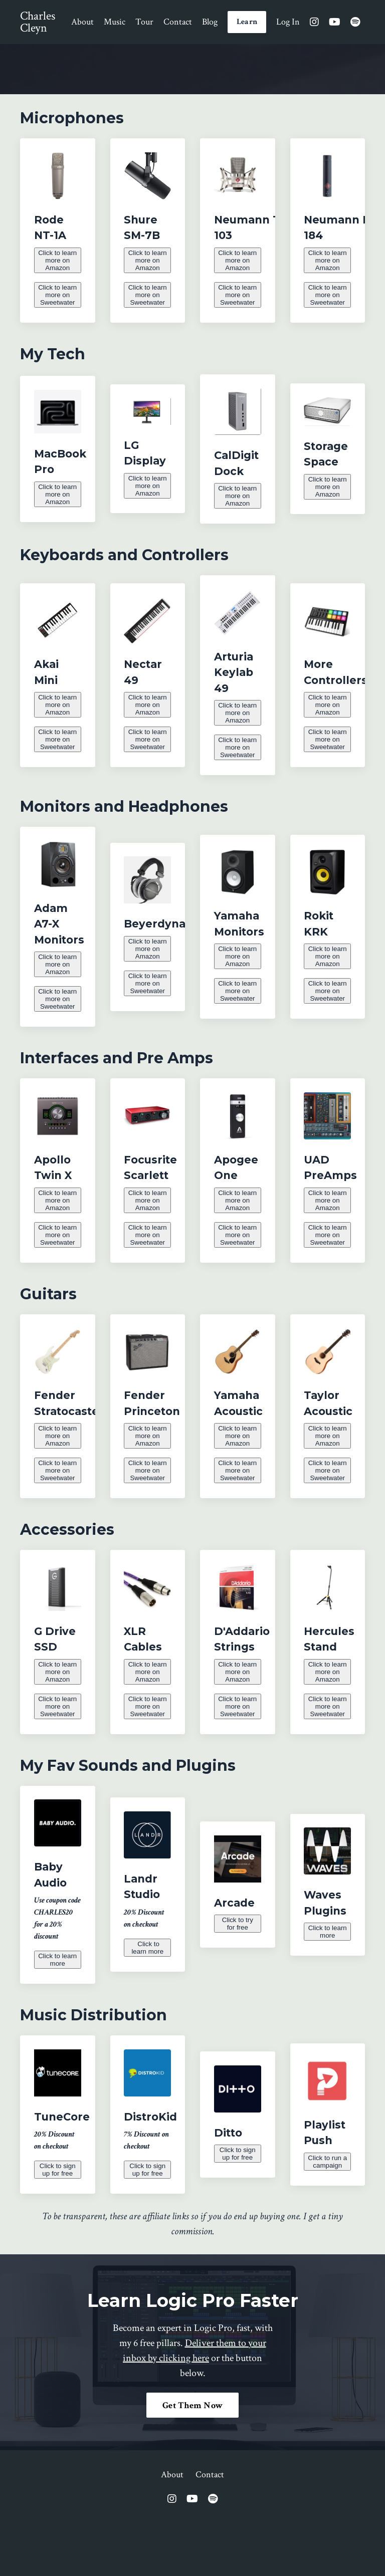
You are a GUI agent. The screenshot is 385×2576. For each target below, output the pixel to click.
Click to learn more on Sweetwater (57, 298)
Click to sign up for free (58, 2225)
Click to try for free (237, 1973)
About (82, 22)
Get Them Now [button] (192, 2462)
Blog (210, 22)
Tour (144, 22)
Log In (288, 22)
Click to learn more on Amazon (57, 259)
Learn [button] (247, 22)
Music (114, 22)
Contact (177, 22)
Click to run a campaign (327, 2217)
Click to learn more (58, 2015)
